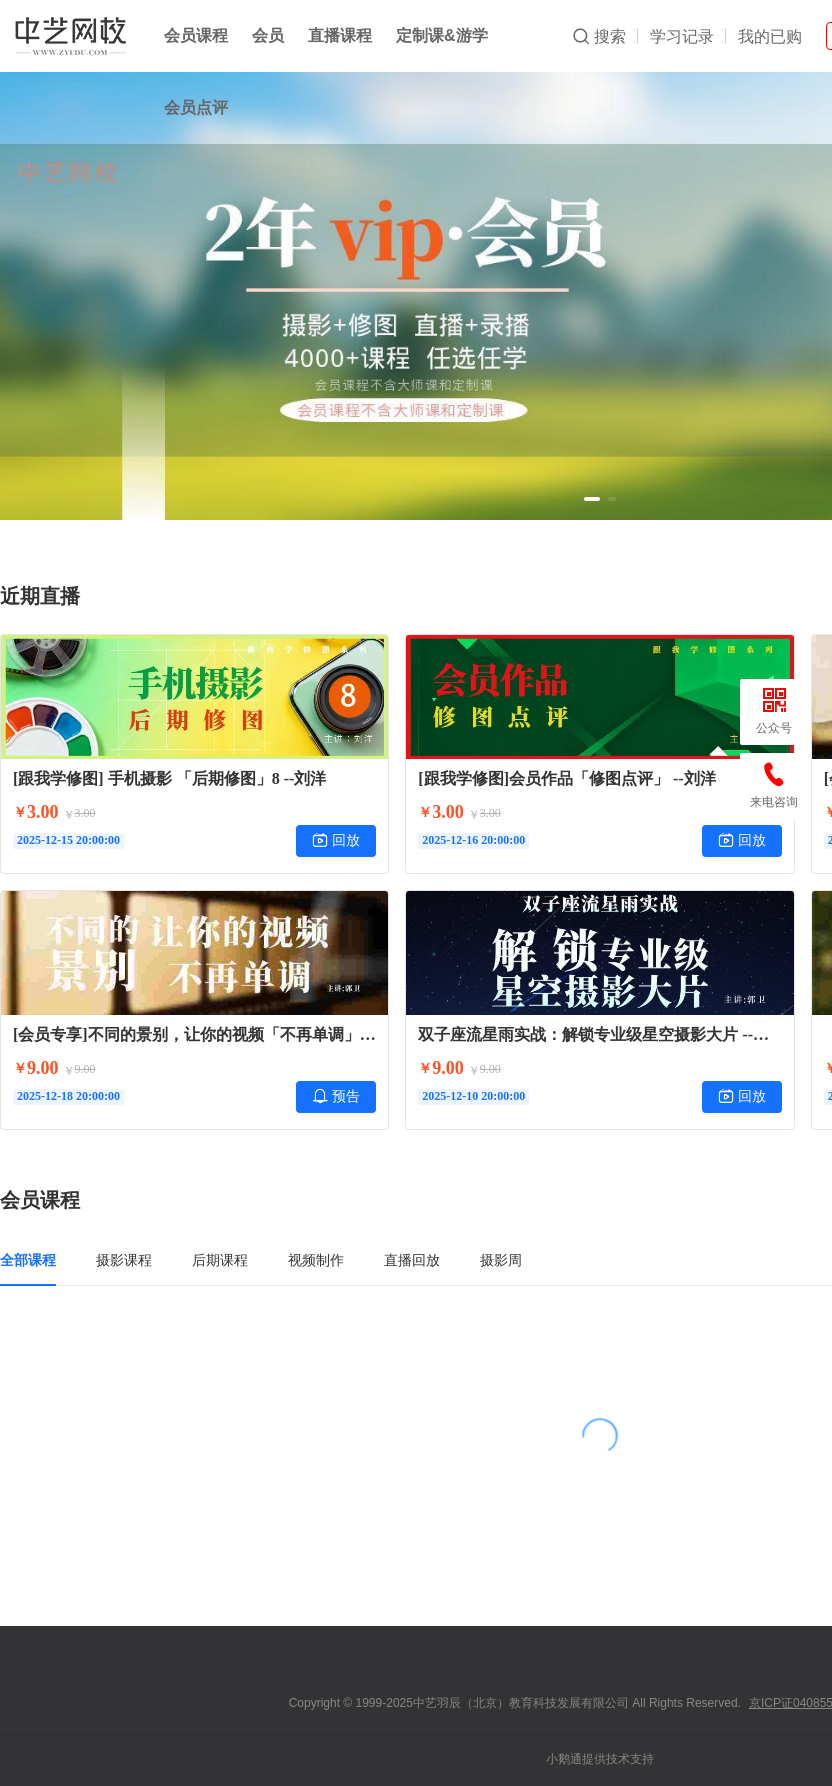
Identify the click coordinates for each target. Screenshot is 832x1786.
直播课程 (340, 35)
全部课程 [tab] (28, 1260)
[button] (592, 499)
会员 (268, 35)
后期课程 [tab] (220, 1260)
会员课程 (196, 35)
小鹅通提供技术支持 (600, 1759)
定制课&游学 (442, 35)
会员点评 (196, 107)
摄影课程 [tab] (124, 1260)
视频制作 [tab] (316, 1260)
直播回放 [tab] (412, 1260)
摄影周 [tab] (501, 1260)
